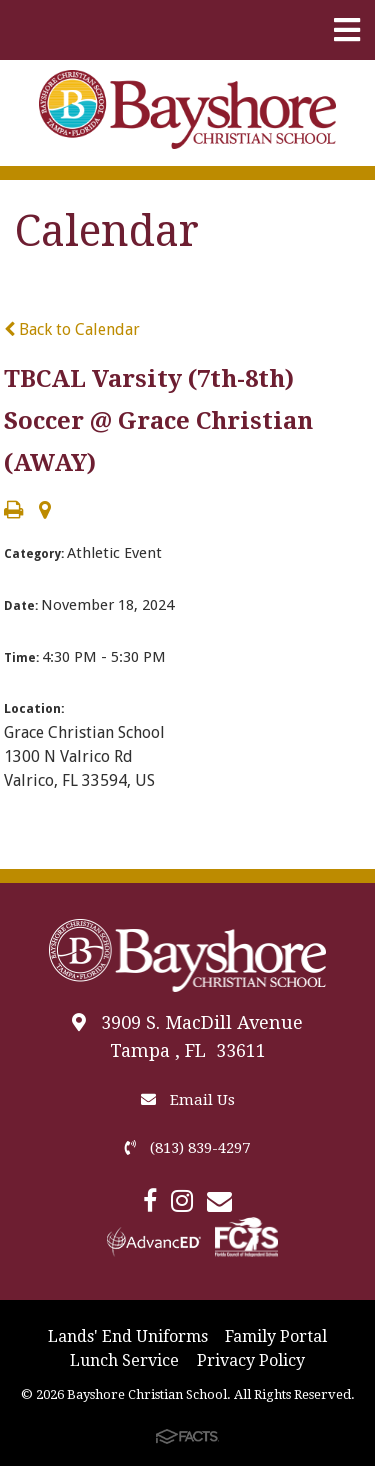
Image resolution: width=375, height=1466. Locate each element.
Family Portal (276, 1336)
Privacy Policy (251, 1360)
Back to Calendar (72, 329)
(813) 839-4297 (187, 1148)
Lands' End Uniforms (128, 1336)
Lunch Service (124, 1360)
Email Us (188, 1100)
